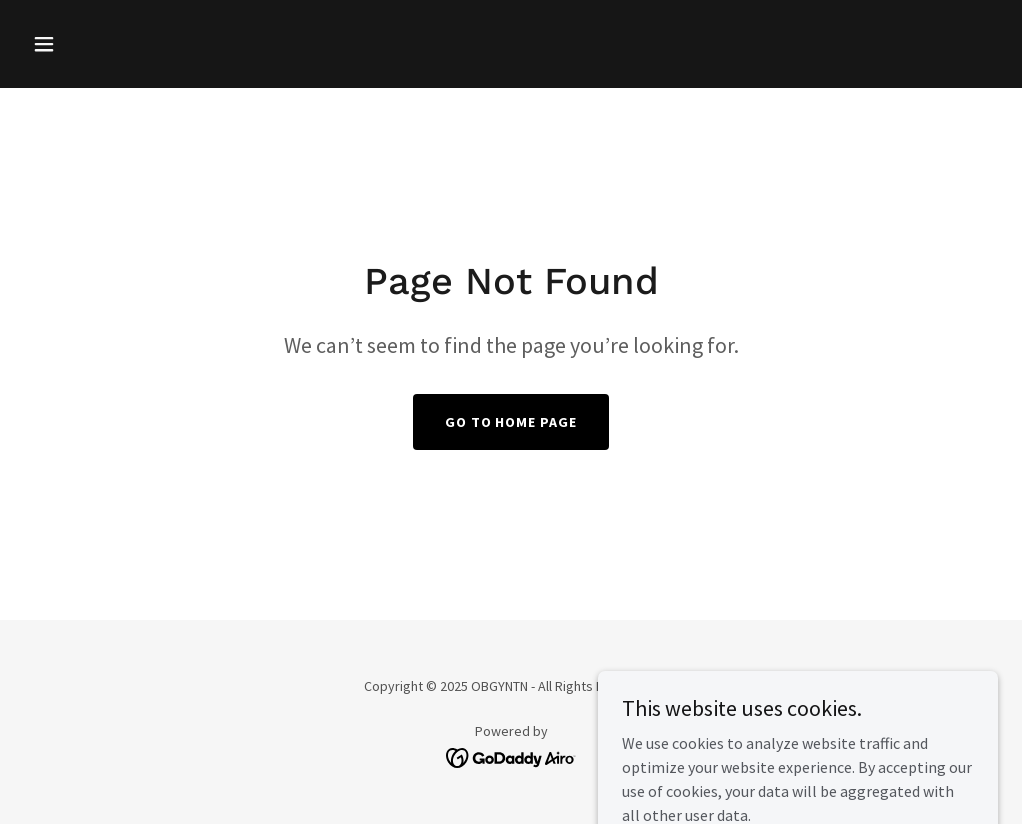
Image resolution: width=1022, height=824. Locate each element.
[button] (97, 44)
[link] (511, 756)
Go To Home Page (511, 422)
